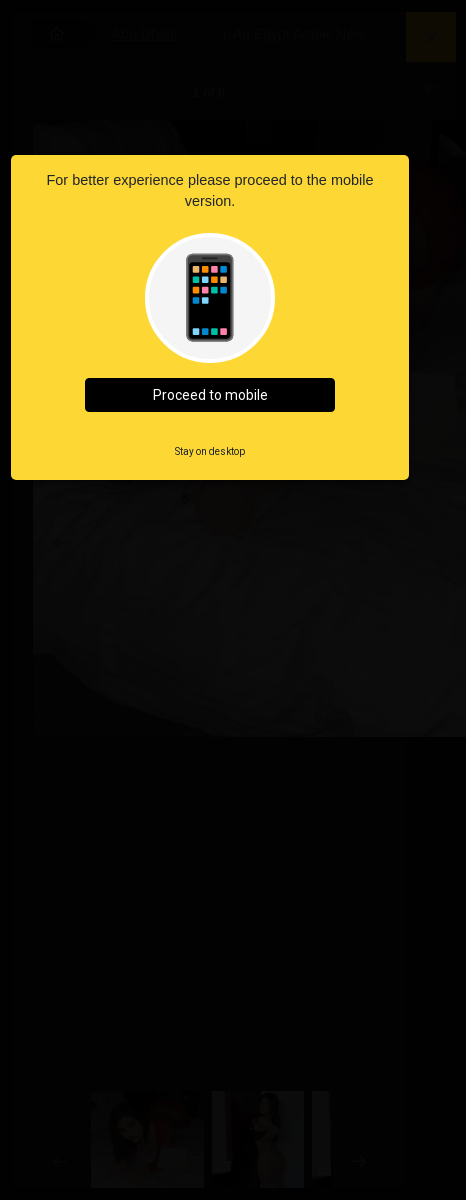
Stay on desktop (210, 451)
